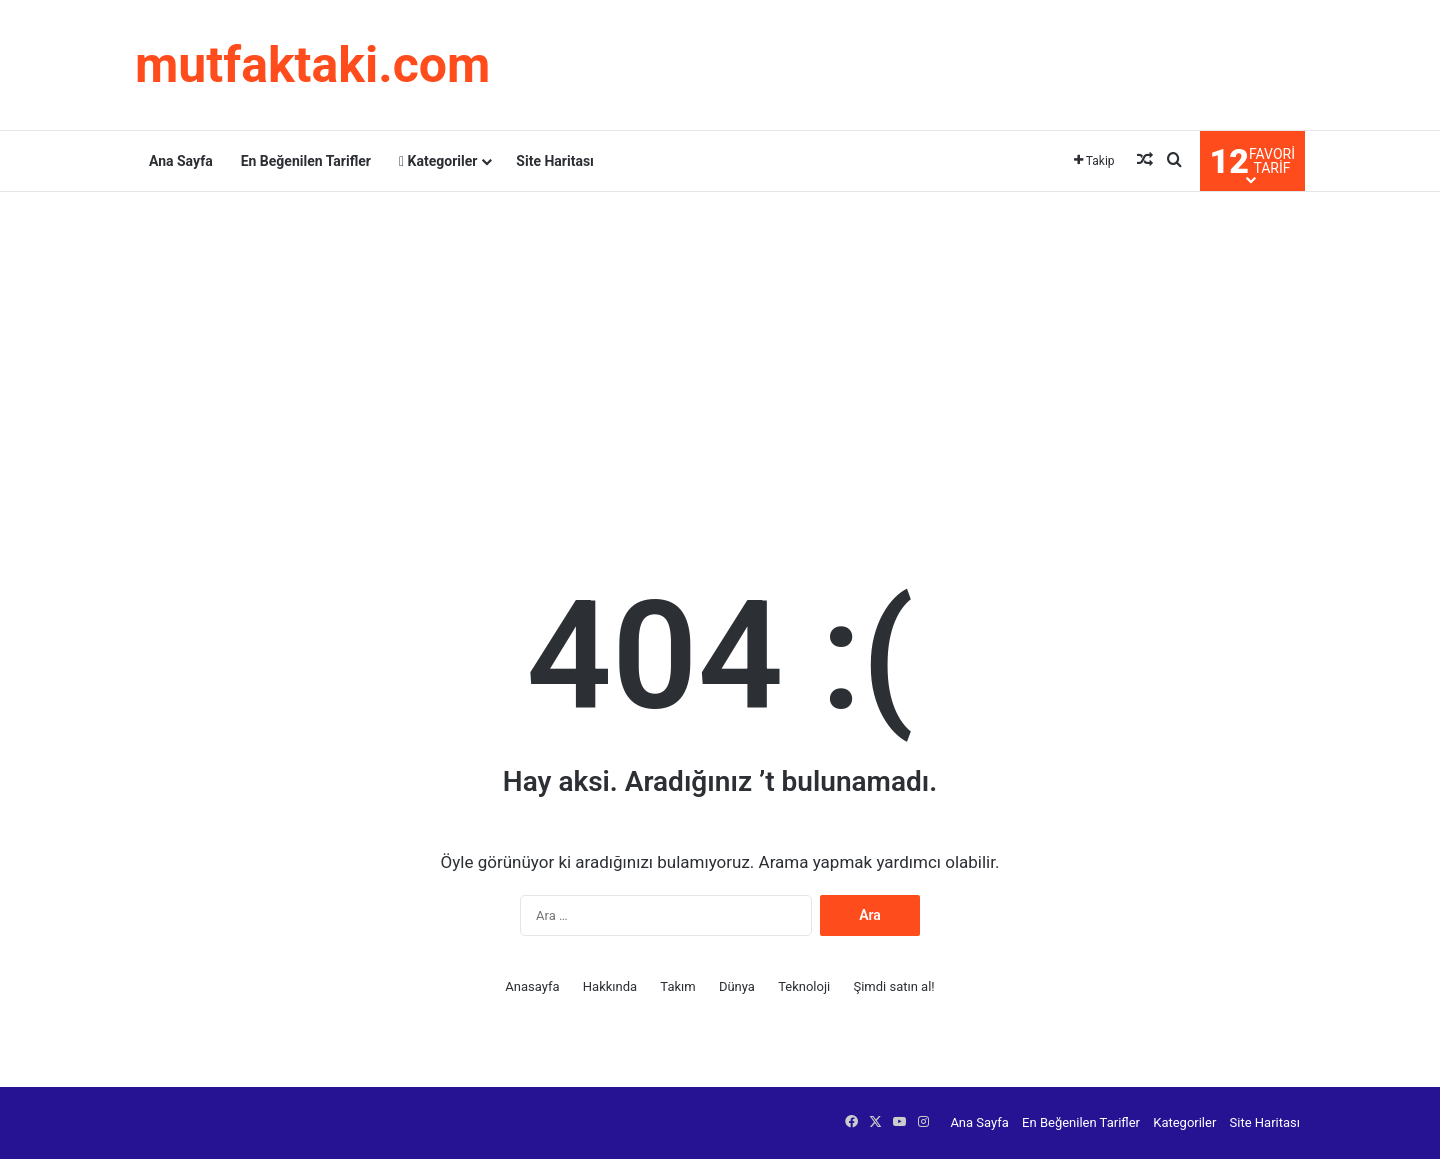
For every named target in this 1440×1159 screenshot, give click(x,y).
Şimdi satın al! (893, 986)
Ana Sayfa (181, 161)
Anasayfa (532, 986)
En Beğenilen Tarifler (306, 161)
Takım (677, 986)
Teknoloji (804, 986)
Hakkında (610, 986)
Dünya (737, 986)
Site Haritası (555, 161)
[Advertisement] (720, 352)
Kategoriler (438, 161)
